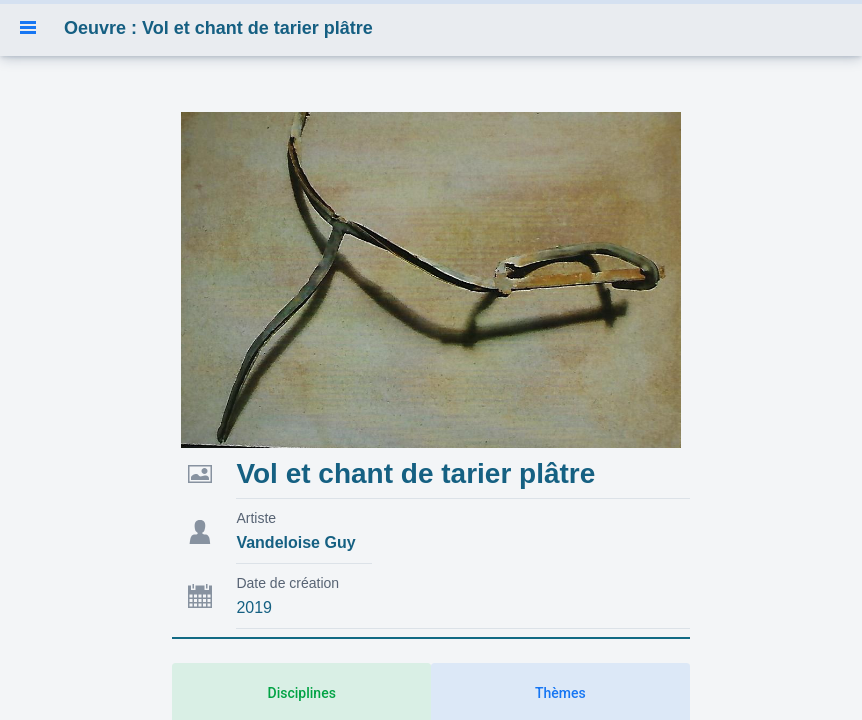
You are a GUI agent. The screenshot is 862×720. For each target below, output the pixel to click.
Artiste (256, 518)
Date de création (287, 583)
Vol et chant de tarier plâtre (415, 473)
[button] (28, 28)
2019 (254, 607)
